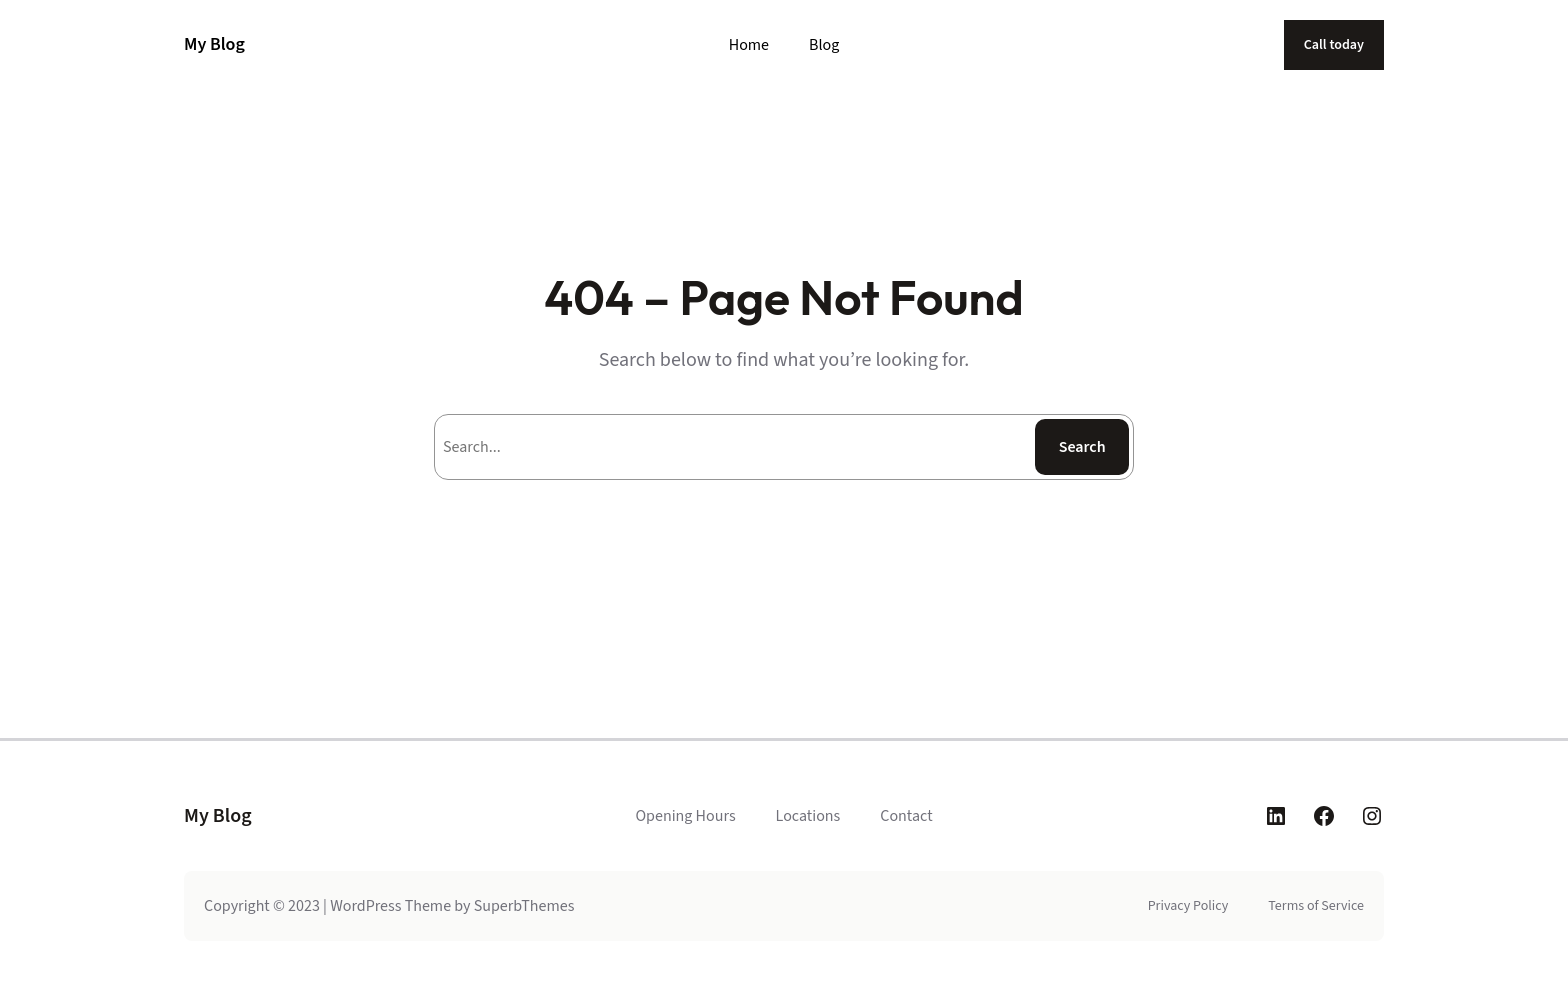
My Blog (214, 44)
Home (749, 45)
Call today (1334, 45)
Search (1082, 447)
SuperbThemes (524, 906)
